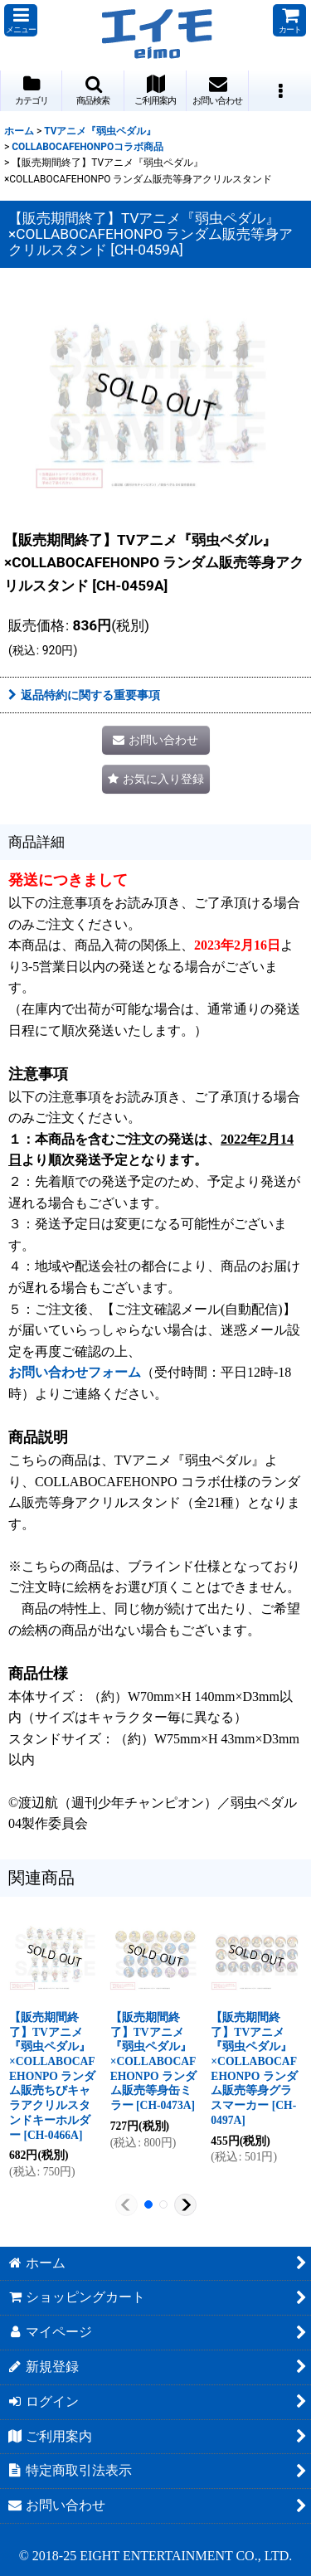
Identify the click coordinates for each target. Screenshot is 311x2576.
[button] (20, 20)
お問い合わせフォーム (74, 1372)
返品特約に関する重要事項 (84, 695)
